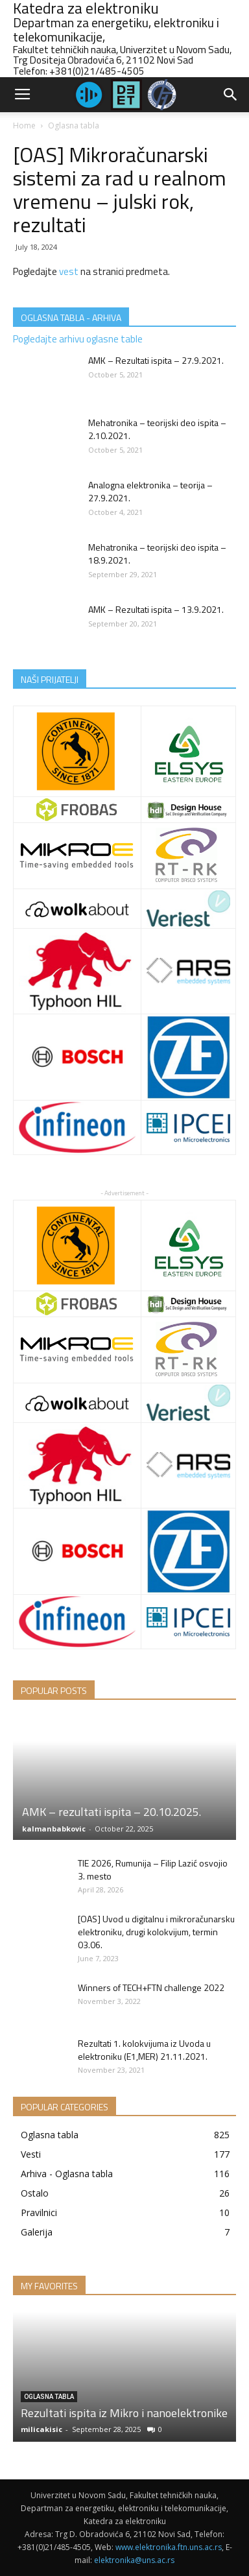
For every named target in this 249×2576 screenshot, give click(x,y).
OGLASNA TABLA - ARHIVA (71, 317)
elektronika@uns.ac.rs (134, 2560)
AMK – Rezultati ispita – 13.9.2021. (156, 609)
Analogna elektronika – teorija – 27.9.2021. (150, 491)
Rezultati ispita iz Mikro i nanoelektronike (124, 2413)
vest (68, 271)
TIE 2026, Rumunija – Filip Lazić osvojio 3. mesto (153, 1869)
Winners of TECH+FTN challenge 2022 (151, 1987)
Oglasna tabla (73, 125)
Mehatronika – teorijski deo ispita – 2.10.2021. (157, 429)
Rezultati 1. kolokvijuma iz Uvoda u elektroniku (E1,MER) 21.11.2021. (144, 2049)
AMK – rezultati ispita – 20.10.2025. (111, 1811)
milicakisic (41, 2429)
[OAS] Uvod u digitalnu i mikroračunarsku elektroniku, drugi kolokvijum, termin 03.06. (156, 1931)
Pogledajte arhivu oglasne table (78, 338)
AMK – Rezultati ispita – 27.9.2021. (156, 360)
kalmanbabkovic (54, 1828)
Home (24, 125)
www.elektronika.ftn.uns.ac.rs (168, 2547)
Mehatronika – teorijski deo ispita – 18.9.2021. (157, 553)
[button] (231, 94)
